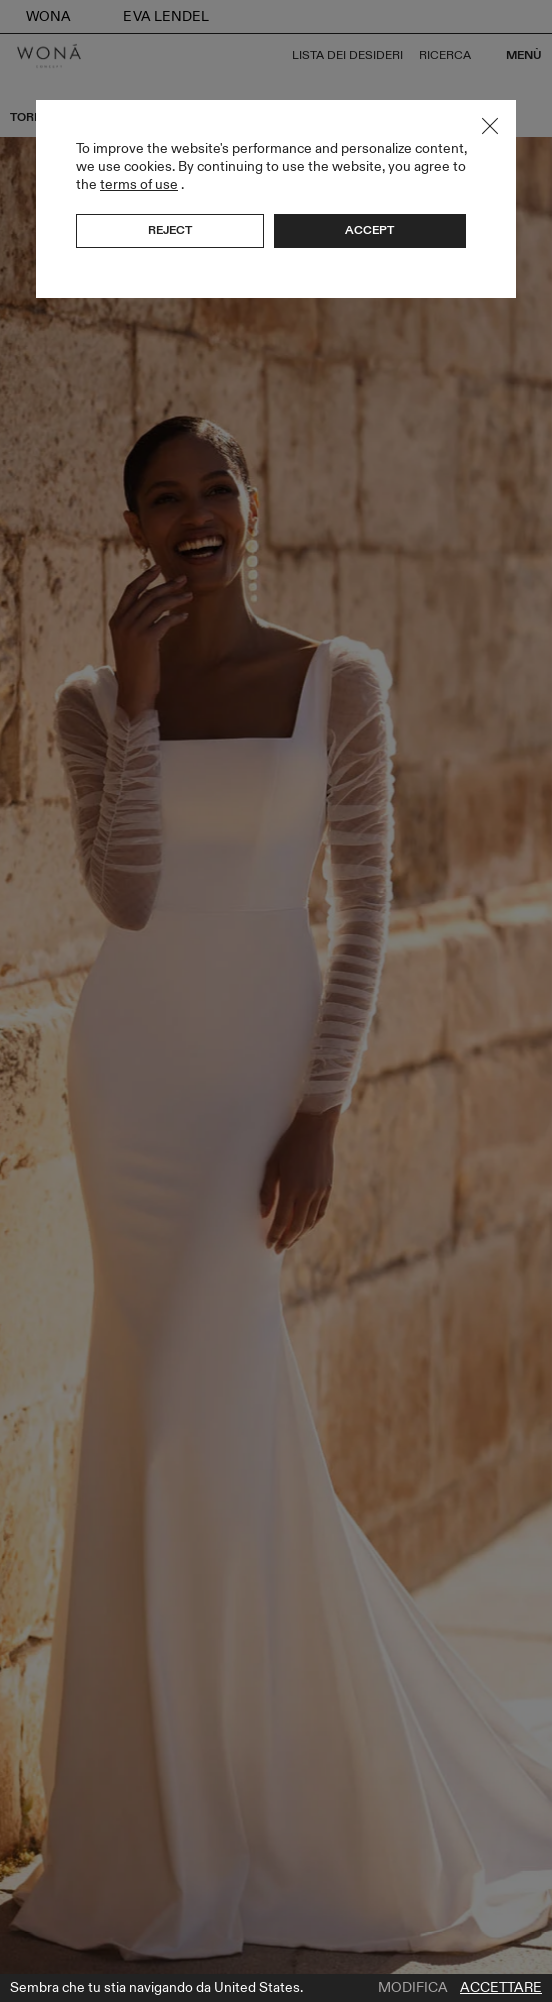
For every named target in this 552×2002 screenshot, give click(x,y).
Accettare (501, 1988)
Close (490, 126)
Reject (170, 230)
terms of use (139, 184)
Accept (369, 230)
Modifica (413, 1988)
